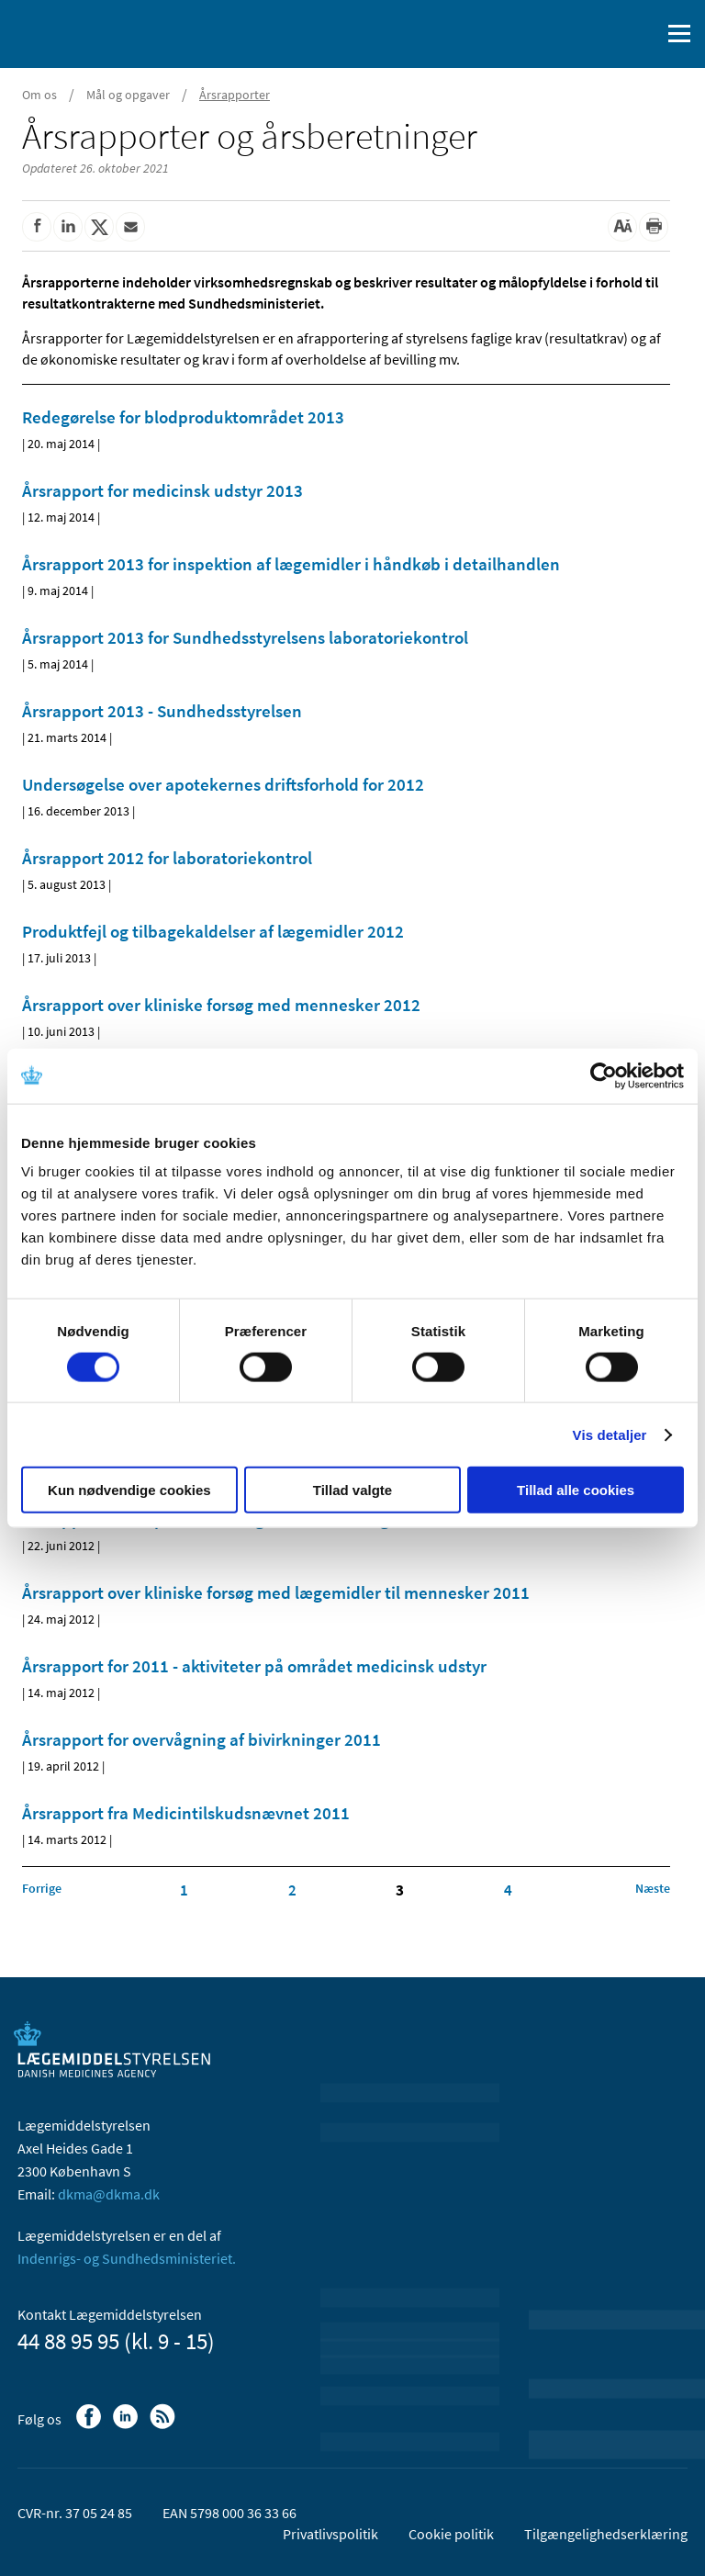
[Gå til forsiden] (91, 32)
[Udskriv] (653, 227)
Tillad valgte (352, 1490)
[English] (599, 34)
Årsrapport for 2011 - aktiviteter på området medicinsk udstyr (254, 1666)
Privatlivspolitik (330, 2534)
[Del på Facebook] (36, 227)
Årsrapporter (234, 94)
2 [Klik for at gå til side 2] (292, 1890)
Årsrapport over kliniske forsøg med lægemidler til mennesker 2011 (276, 1592)
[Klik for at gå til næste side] (652, 1888)
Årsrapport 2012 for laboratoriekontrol (167, 858)
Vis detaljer (610, 1434)
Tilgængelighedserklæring (606, 2534)
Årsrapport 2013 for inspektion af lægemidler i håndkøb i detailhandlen (291, 564)
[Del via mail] (130, 227)
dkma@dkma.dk (109, 2194)
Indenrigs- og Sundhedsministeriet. (126, 2258)
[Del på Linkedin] (68, 227)
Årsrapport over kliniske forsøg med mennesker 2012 (221, 1005)
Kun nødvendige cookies (129, 1490)
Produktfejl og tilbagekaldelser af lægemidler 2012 (213, 931)
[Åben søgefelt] (643, 34)
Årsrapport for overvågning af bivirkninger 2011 (201, 1739)
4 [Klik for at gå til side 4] (508, 1890)
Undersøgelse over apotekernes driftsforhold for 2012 (223, 784)
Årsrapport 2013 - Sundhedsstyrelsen (162, 711)
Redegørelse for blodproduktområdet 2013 (183, 417)
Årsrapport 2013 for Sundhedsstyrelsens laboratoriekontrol (245, 637)
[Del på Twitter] (99, 227)
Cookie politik (451, 2534)
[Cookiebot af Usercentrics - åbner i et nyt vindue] (603, 1075)
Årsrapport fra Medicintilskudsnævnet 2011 (186, 1813)
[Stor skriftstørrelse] (622, 227)
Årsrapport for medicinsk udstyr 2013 (162, 490)
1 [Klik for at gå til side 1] (184, 1890)
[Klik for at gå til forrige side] (42, 1888)
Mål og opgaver (128, 94)
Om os (39, 94)
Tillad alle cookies (575, 1490)
